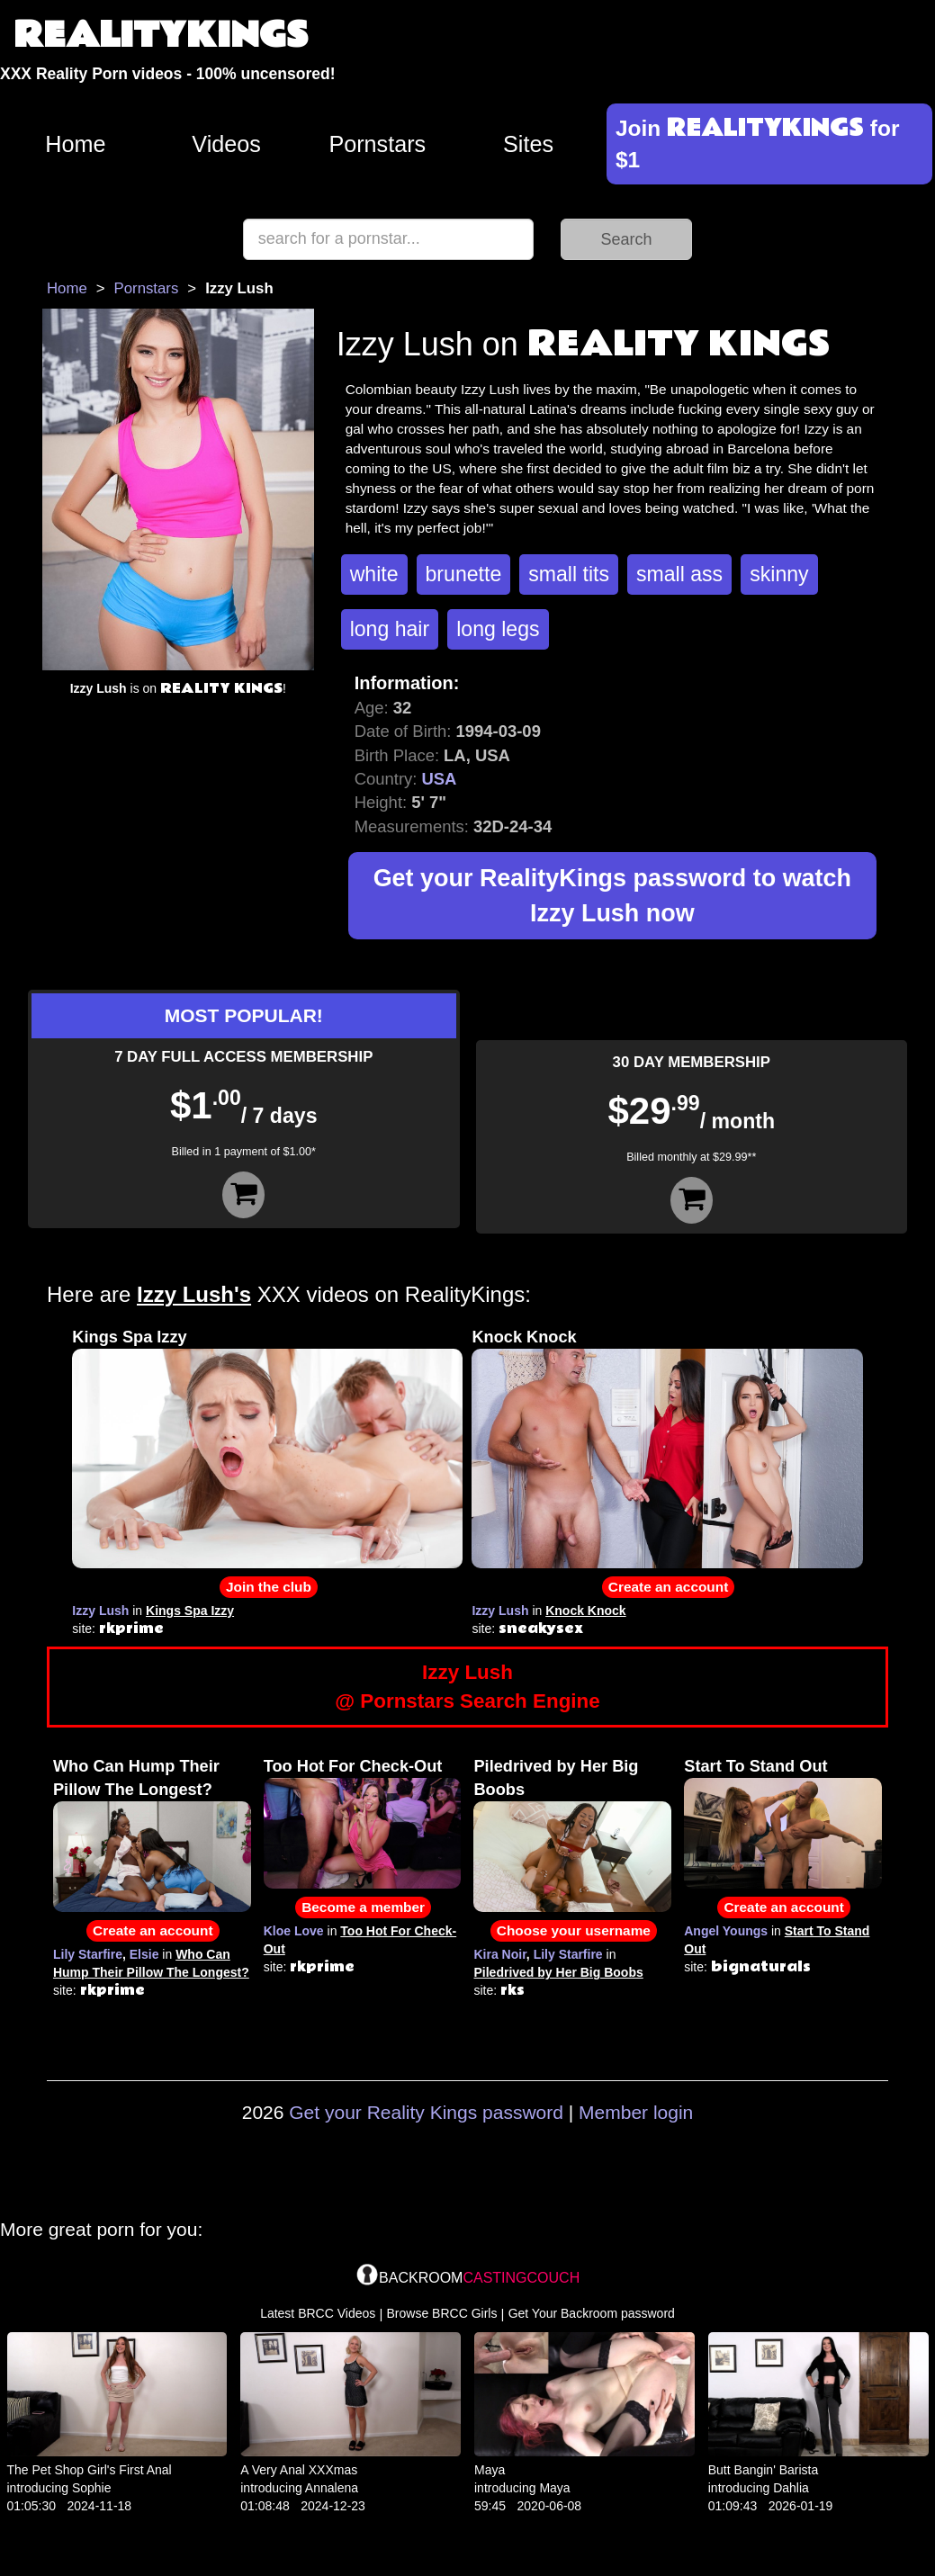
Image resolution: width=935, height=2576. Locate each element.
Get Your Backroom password (591, 2313)
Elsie (144, 1954)
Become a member (363, 1907)
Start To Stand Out (755, 1766)
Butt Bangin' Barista (763, 2470)
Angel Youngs (726, 1931)
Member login (636, 2112)
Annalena (331, 2488)
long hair (390, 629)
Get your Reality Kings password (426, 2112)
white (374, 574)
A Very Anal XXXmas (298, 2470)
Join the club (268, 1586)
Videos (226, 144)
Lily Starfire (87, 1954)
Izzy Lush (100, 1610)
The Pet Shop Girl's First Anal (89, 2470)
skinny (779, 574)
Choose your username (574, 1930)
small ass (679, 574)
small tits (568, 574)
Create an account (668, 1586)
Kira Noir (499, 1954)
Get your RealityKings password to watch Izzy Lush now (612, 896)
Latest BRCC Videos (317, 2313)
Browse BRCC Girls (442, 2313)
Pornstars (377, 144)
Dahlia (791, 2488)
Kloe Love (294, 1931)
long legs (497, 629)
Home (75, 144)
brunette (464, 574)
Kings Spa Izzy (129, 1337)
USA (438, 778)
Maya (489, 2470)
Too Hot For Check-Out (353, 1766)
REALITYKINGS (161, 35)
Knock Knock (524, 1337)
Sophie (92, 2488)
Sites (528, 144)
